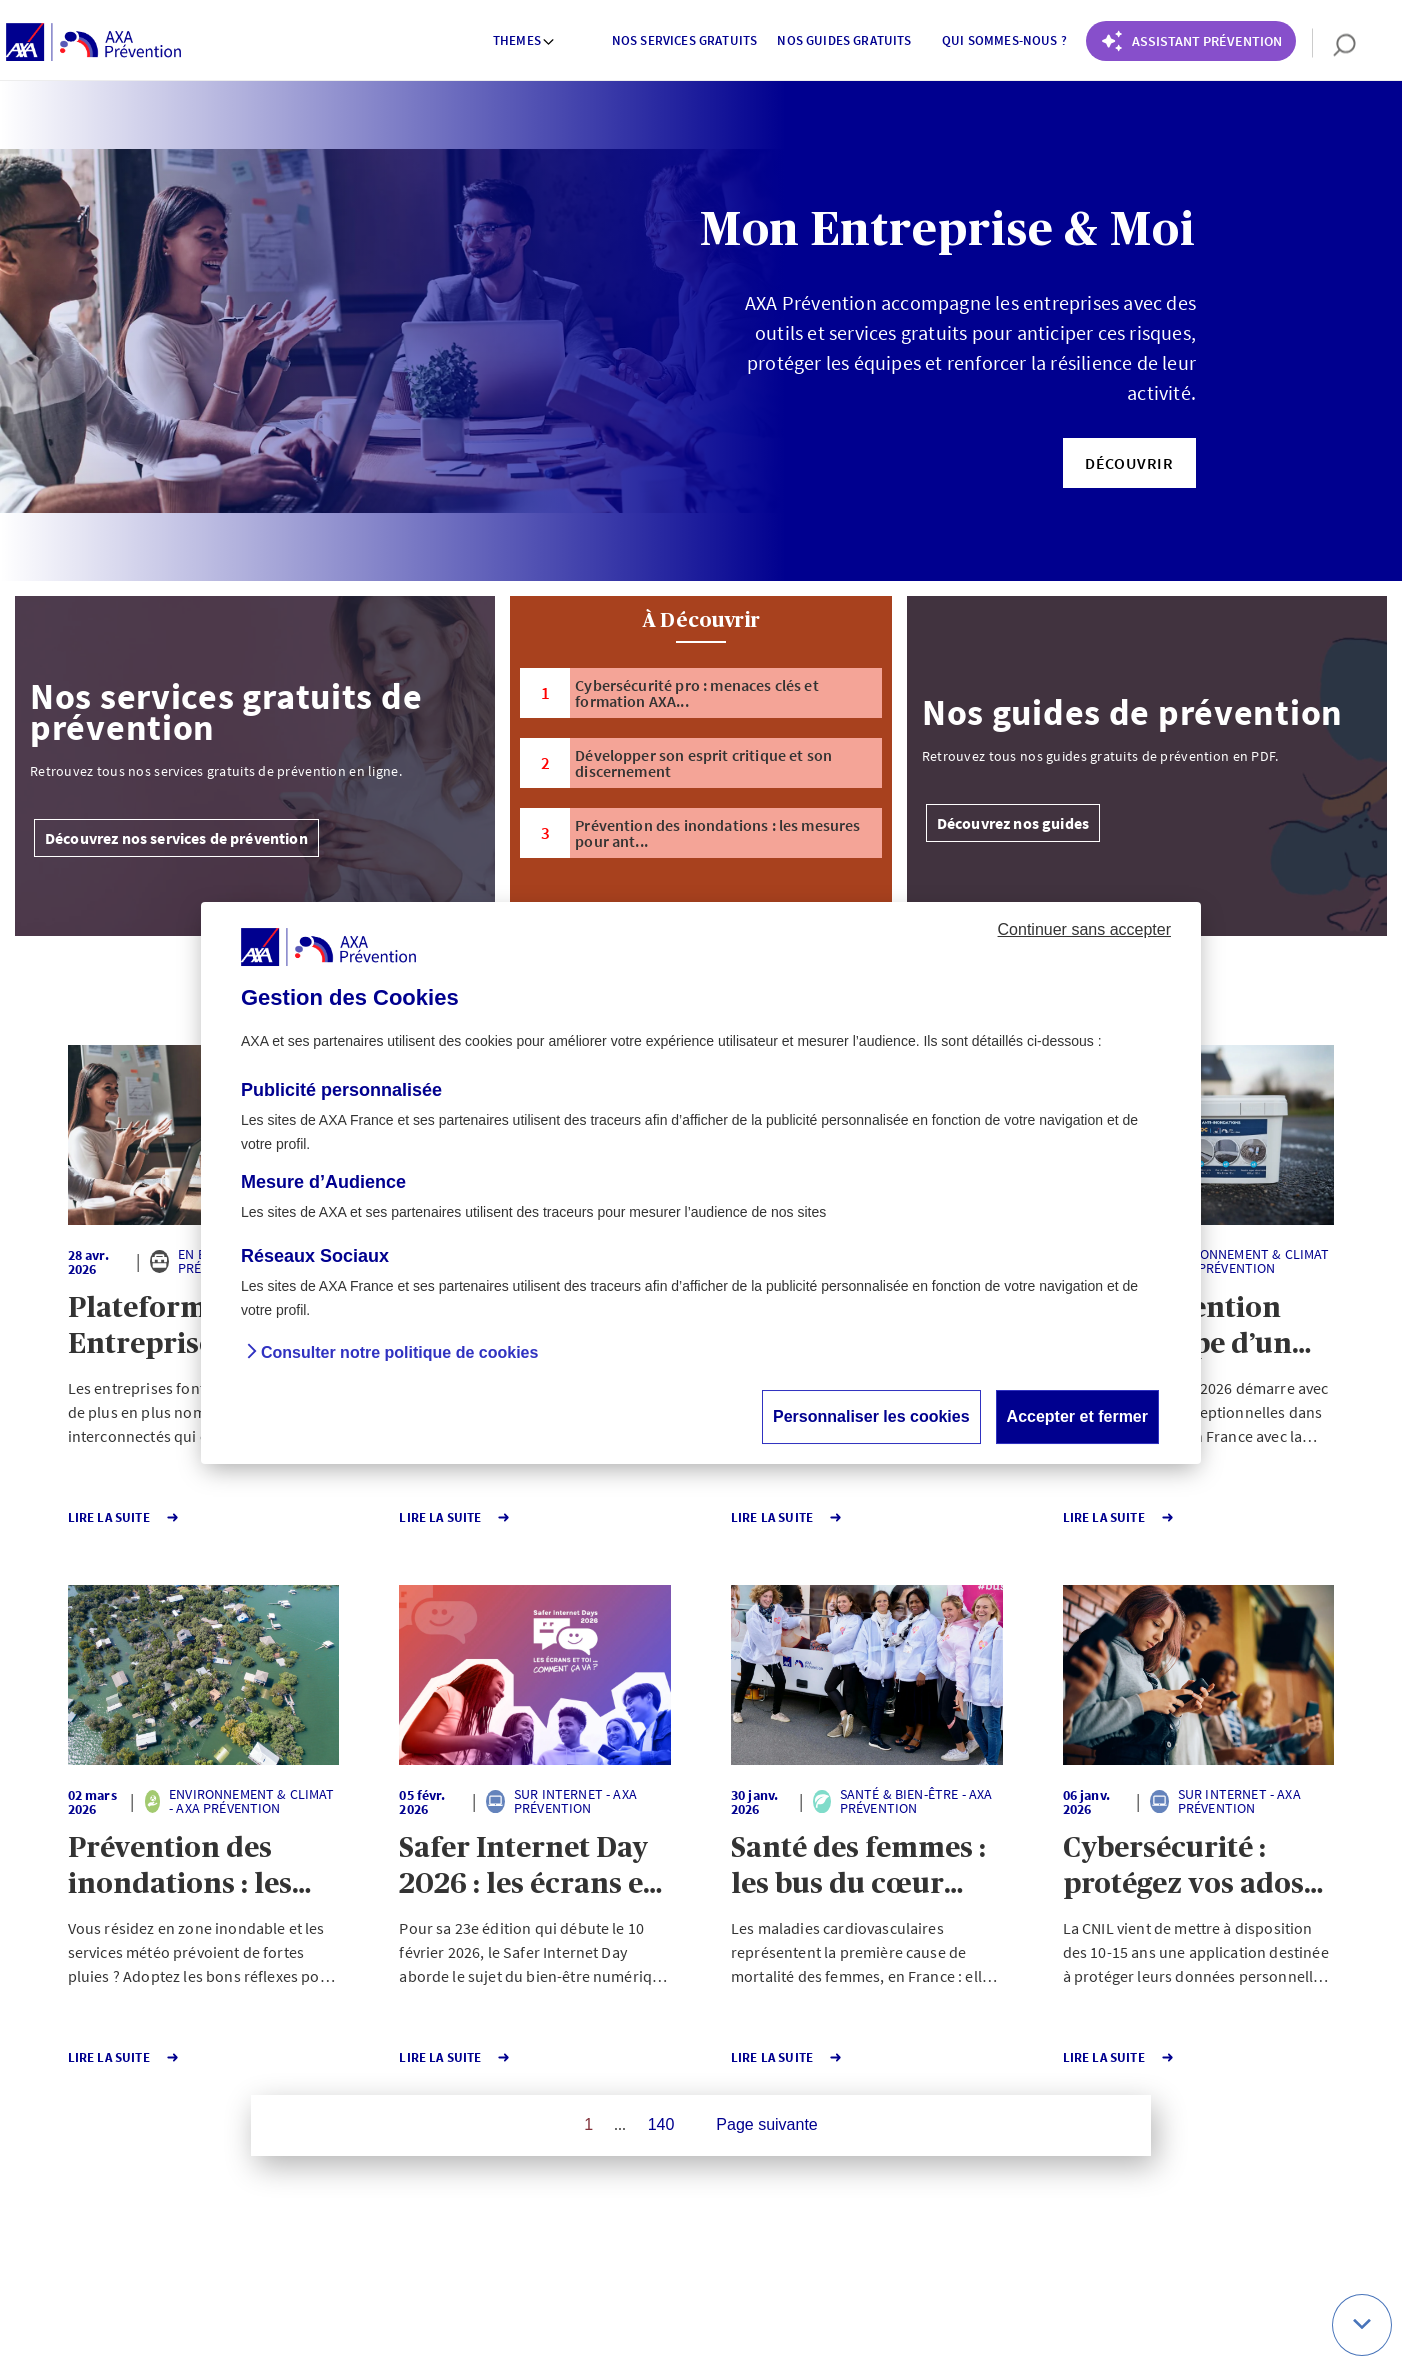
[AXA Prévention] (93, 43)
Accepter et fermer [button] (1077, 1416)
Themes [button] (524, 40)
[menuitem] (525, 43)
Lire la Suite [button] (110, 1517)
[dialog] (701, 1183)
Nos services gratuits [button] (684, 40)
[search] (1334, 43)
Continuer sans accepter (1084, 929)
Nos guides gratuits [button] (844, 40)
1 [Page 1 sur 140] (588, 2124)
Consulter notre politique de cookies (399, 1352)
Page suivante (766, 2124)
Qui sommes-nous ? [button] (1004, 40)
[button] (1129, 463)
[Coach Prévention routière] (1191, 41)
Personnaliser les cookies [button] (871, 1416)
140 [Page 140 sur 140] (661, 2124)
